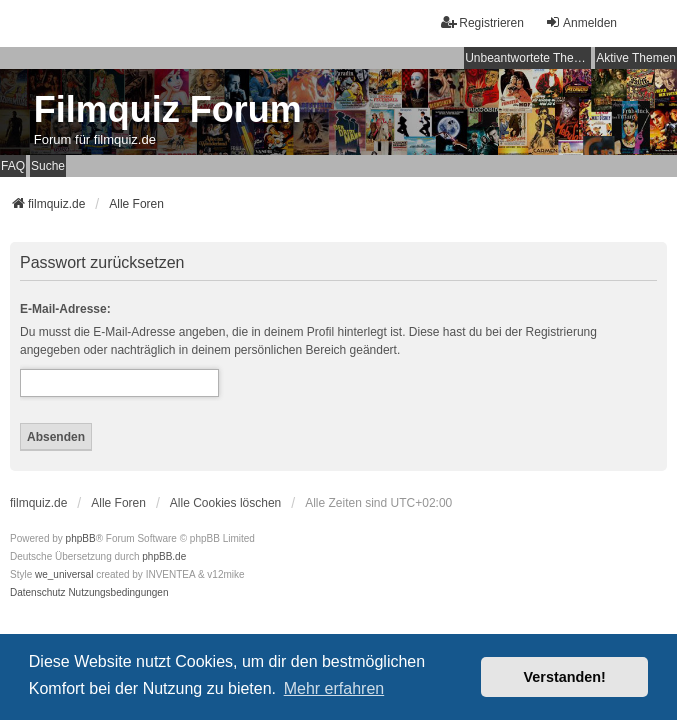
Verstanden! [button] (565, 677)
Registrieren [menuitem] (482, 22)
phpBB (81, 538)
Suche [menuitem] (48, 166)
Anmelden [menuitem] (581, 22)
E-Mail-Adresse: (65, 309)
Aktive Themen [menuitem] (636, 58)
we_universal (64, 574)
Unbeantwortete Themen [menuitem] (528, 58)
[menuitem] (38, 593)
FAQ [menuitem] (13, 166)
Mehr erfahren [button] (334, 688)
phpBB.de (164, 556)
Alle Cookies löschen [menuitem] (225, 503)
